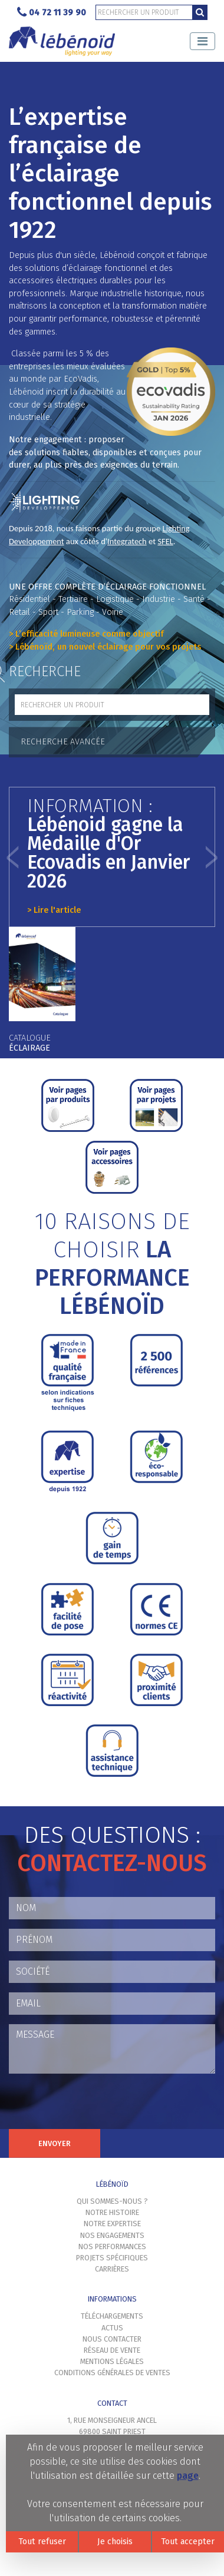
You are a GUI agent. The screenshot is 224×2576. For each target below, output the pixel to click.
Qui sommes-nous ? (112, 2201)
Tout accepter (188, 2542)
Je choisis (115, 2542)
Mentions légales (112, 2361)
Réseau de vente (112, 2350)
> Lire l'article (54, 910)
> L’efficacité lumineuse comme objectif (86, 634)
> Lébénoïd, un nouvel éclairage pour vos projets (105, 647)
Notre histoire (112, 2212)
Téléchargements (112, 2316)
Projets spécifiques (112, 2257)
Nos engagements (112, 2235)
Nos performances (112, 2246)
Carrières (112, 2268)
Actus (112, 2327)
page (188, 2475)
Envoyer (54, 2143)
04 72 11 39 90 (51, 12)
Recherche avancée (63, 742)
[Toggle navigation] (202, 41)
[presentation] (98, 2106)
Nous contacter (112, 2339)
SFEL (165, 541)
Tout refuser (42, 2542)
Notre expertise (112, 2223)
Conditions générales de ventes (112, 2372)
